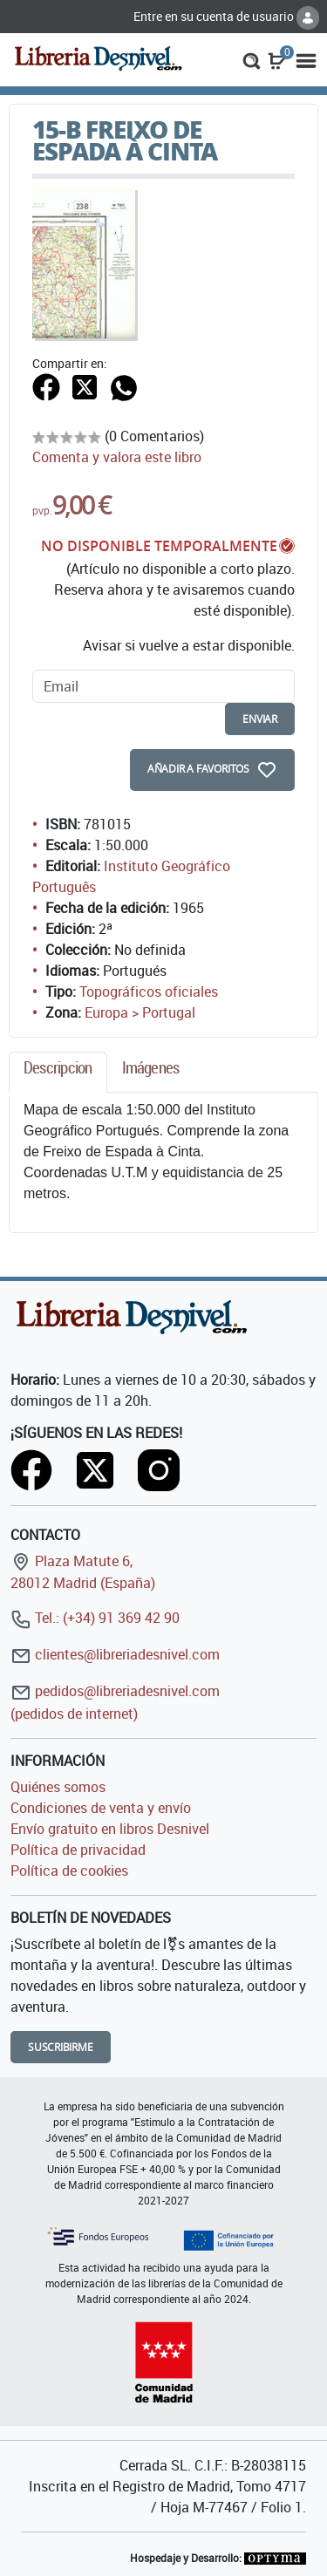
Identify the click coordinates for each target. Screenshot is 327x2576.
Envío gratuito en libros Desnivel (109, 1828)
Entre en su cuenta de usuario (226, 16)
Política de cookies (69, 1870)
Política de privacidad (78, 1849)
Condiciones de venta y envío (100, 1807)
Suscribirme (60, 2047)
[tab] (58, 1072)
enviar (259, 719)
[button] (251, 59)
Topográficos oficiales (148, 991)
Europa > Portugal (140, 1012)
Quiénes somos (58, 1786)
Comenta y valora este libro (116, 457)
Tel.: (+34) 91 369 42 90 (95, 1617)
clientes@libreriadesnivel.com (115, 1654)
